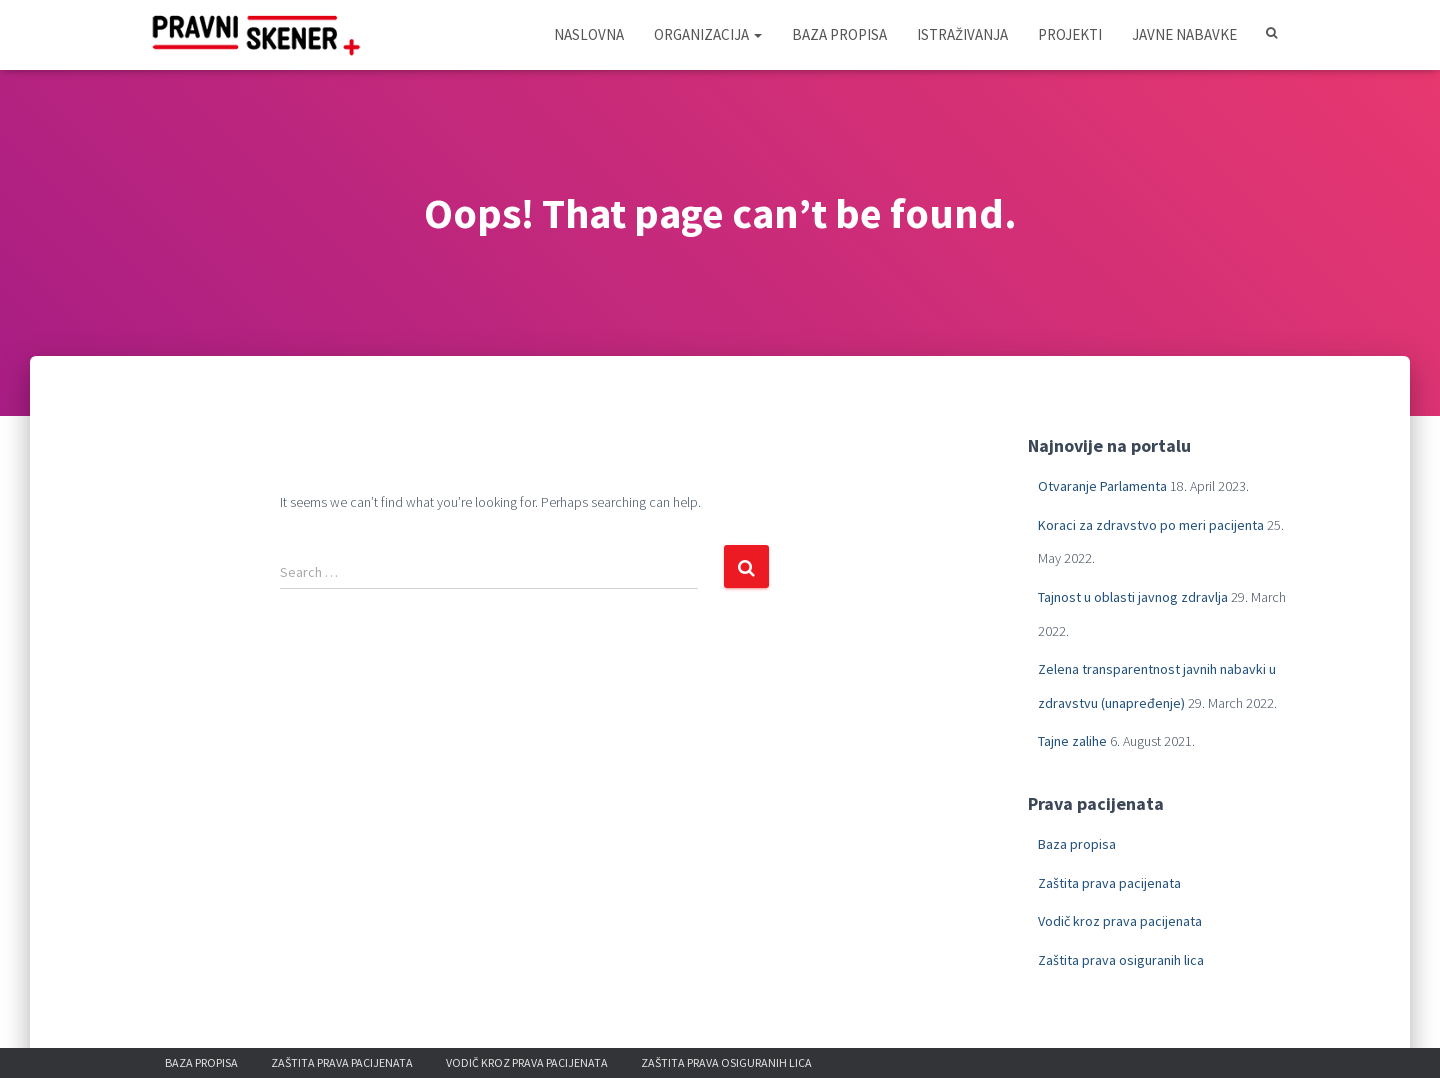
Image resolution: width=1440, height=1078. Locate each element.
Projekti (1070, 34)
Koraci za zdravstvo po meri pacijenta (1151, 525)
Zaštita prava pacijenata (1109, 883)
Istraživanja (962, 34)
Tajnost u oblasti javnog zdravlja (1133, 597)
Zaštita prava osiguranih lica (1121, 960)
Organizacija (708, 34)
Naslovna (589, 34)
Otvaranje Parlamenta (1102, 486)
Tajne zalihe (1072, 741)
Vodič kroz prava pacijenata (1120, 921)
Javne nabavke (1184, 34)
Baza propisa (839, 34)
